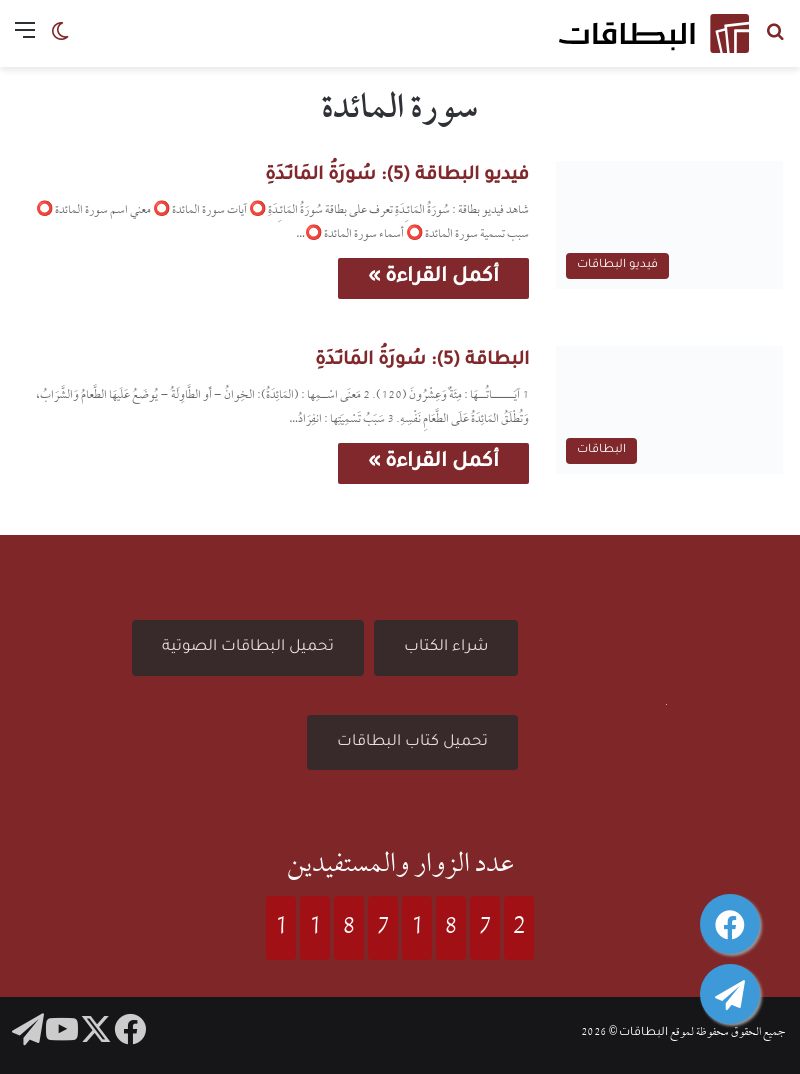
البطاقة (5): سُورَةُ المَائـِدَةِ (422, 361)
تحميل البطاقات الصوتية (248, 647)
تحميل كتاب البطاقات (412, 742)
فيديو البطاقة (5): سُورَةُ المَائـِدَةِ (397, 176)
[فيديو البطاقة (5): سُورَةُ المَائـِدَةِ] (669, 225)
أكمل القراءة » (433, 278)
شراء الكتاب (446, 647)
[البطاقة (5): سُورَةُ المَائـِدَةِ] (669, 410)
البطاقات (643, 1033)
